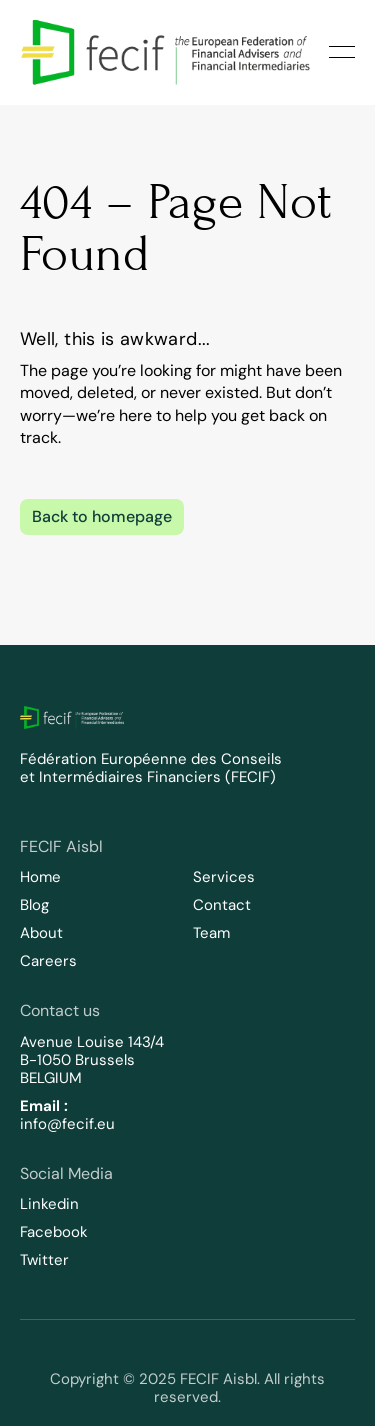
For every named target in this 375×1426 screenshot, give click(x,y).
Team (211, 933)
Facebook (54, 1232)
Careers (48, 961)
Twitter (44, 1260)
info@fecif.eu (67, 1124)
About (41, 933)
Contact (222, 905)
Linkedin (49, 1204)
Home (40, 877)
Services (224, 877)
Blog (34, 905)
